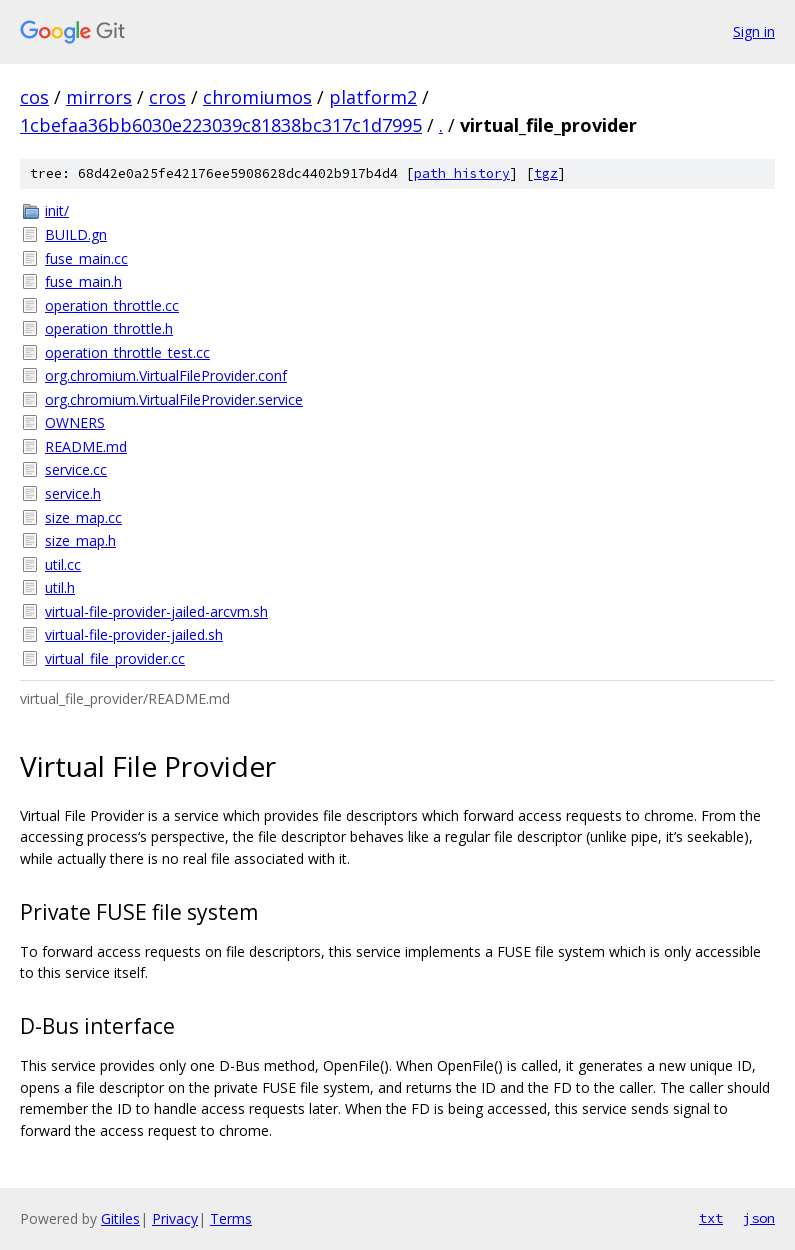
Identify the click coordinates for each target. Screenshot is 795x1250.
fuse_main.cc (86, 258)
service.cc (76, 469)
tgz (546, 173)
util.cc (63, 564)
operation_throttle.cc (112, 305)
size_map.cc (83, 517)
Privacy (175, 1218)
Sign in (754, 31)
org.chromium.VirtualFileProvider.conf (166, 375)
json (759, 1218)
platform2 (373, 97)
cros (167, 97)
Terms (231, 1218)
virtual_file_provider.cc (115, 658)
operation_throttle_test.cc (127, 352)
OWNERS (75, 422)
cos (34, 97)
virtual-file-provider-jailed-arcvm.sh (156, 611)
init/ (57, 210)
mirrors (99, 97)
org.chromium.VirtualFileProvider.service (174, 399)
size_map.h (80, 540)
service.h (73, 493)
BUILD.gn (76, 234)
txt (711, 1218)
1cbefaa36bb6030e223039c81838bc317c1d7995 (221, 125)
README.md (86, 446)
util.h (60, 587)
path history (462, 173)
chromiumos (257, 97)
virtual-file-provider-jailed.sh (134, 634)
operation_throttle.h (109, 328)
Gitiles (120, 1218)
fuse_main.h (83, 281)
